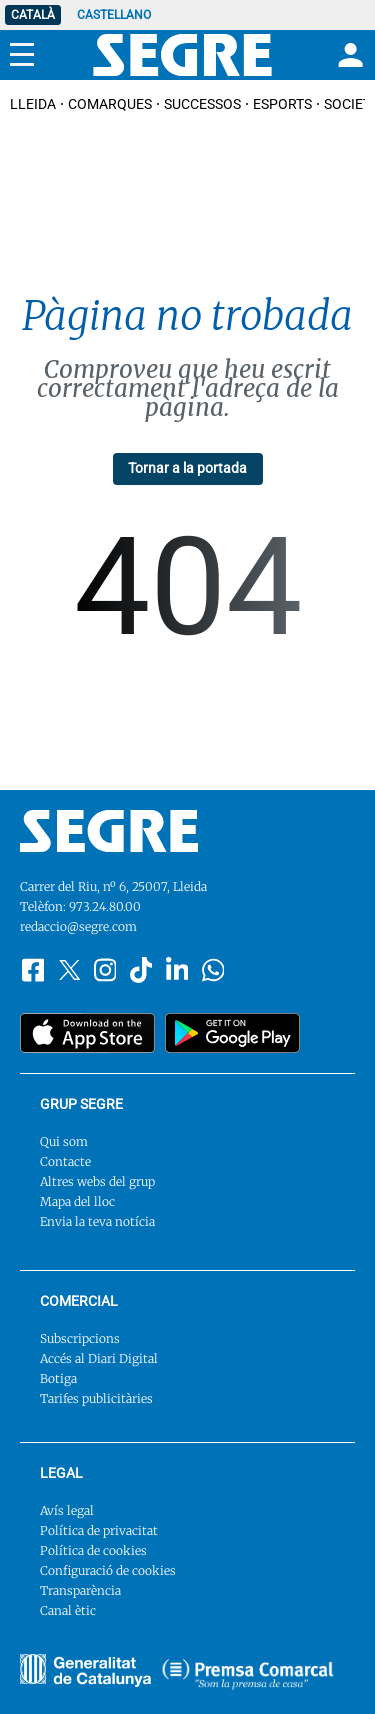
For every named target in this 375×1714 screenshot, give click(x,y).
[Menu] (22, 55)
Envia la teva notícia (97, 1221)
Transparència (80, 1590)
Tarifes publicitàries (96, 1398)
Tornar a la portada (187, 468)
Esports (282, 104)
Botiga (58, 1378)
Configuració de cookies (108, 1570)
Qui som (64, 1141)
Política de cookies (93, 1550)
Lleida (33, 104)
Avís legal (67, 1510)
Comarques (110, 104)
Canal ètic (68, 1610)
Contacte (65, 1161)
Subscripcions (80, 1338)
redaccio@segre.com (78, 926)
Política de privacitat (99, 1530)
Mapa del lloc (77, 1201)
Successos (202, 104)
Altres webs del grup (97, 1181)
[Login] (348, 55)
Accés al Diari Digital (99, 1358)
